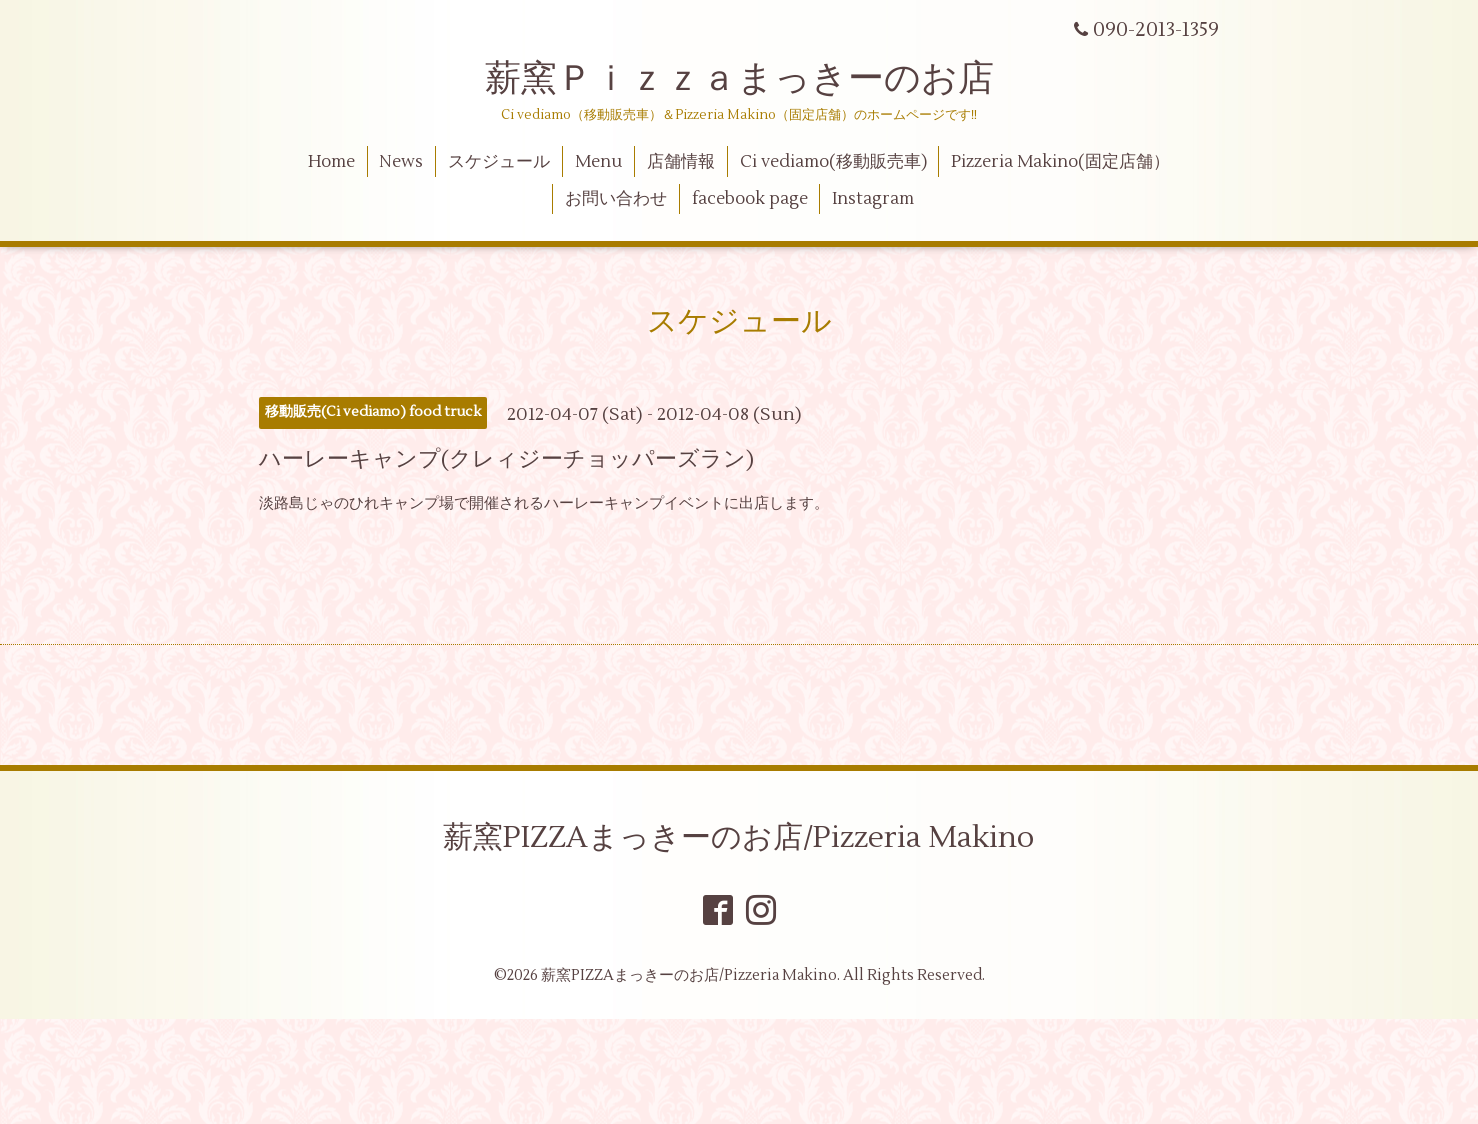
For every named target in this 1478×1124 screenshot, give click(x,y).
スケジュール (499, 162)
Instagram (873, 199)
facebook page (750, 199)
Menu (598, 162)
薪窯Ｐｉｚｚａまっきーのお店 (757, 79)
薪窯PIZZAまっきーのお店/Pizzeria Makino (739, 837)
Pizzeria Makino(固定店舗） (1060, 162)
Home (331, 162)
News (401, 162)
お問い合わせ (616, 199)
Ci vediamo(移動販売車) (833, 162)
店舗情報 (681, 162)
